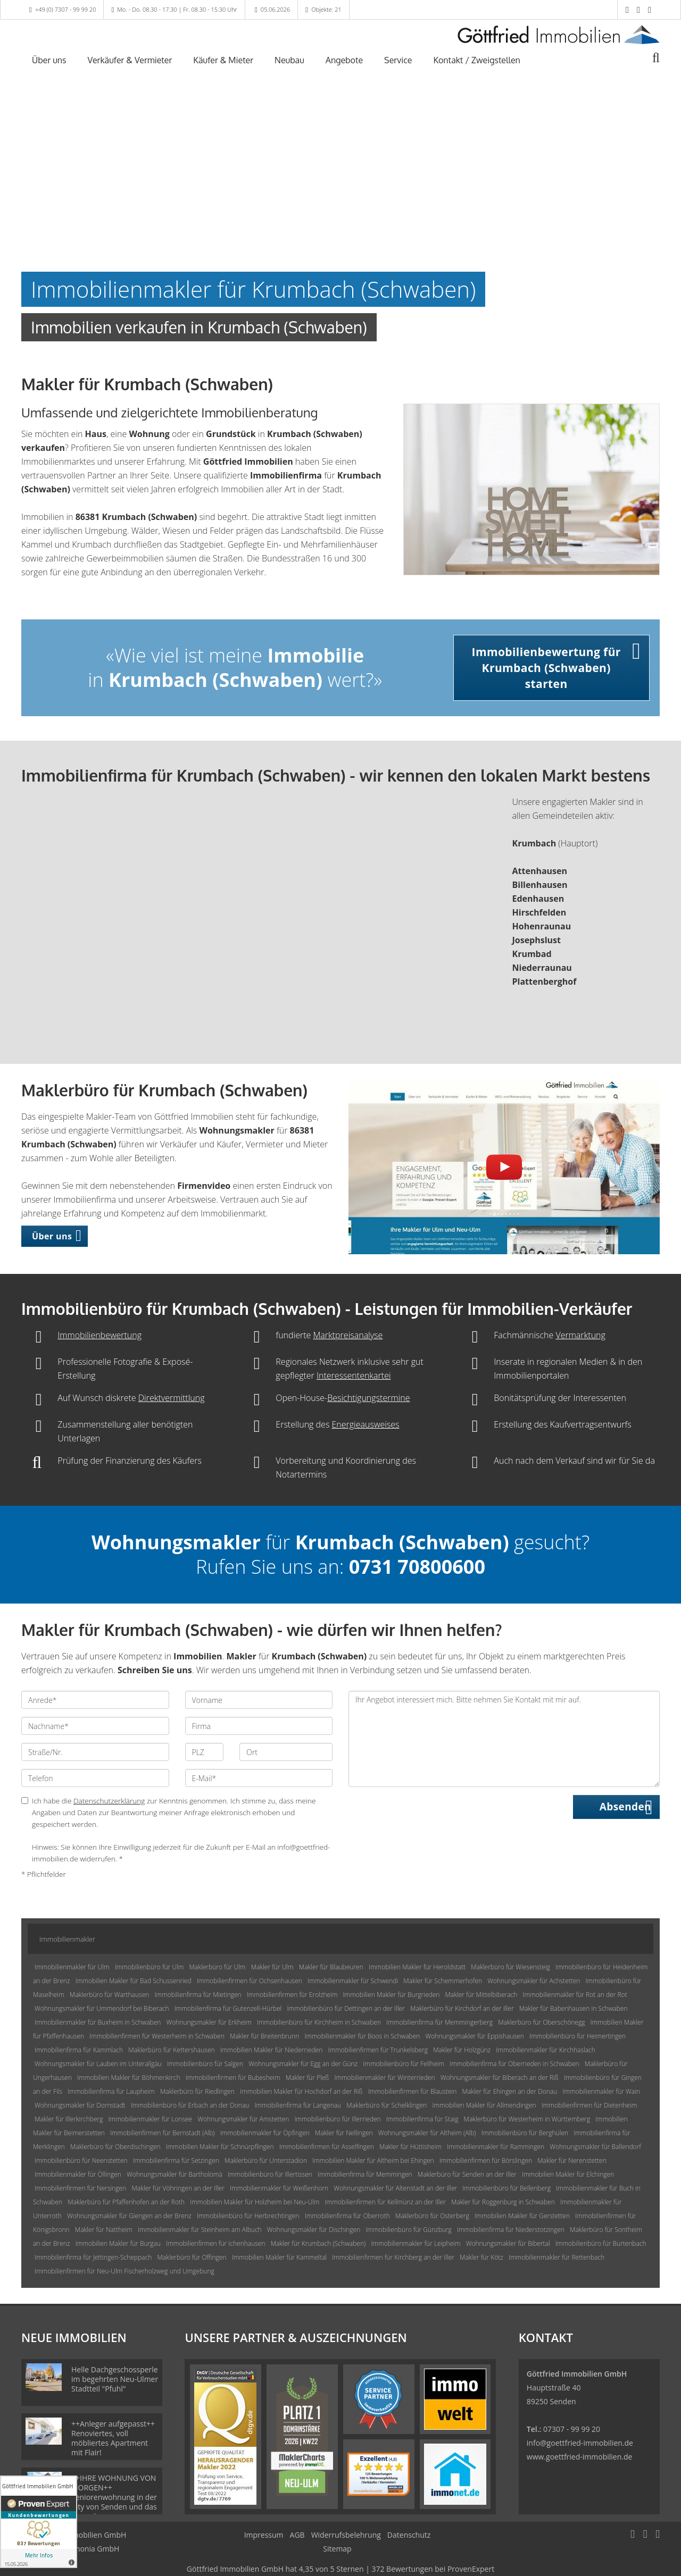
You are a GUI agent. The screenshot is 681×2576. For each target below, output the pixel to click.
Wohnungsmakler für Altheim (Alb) (427, 2132)
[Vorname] (259, 1700)
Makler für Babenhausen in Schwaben (573, 2008)
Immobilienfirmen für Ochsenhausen (249, 1980)
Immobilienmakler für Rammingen (495, 2146)
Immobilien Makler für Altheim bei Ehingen (373, 2160)
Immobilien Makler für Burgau (118, 2243)
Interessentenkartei (354, 1375)
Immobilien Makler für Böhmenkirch (128, 2077)
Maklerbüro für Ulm (217, 1966)
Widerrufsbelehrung (346, 2535)
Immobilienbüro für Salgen (205, 2063)
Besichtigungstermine (368, 1398)
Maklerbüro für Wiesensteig (510, 1966)
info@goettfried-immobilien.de (580, 2443)
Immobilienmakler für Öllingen (78, 2174)
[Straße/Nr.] (95, 1752)
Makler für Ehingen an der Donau (510, 2091)
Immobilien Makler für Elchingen (568, 2174)
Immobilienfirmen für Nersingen (80, 2188)
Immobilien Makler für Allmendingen (484, 2105)
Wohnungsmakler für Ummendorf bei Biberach (102, 2008)
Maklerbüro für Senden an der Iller (467, 2174)
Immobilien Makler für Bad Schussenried (134, 1980)
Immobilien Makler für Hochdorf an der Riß (301, 2091)
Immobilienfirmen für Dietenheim (589, 2105)
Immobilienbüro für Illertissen (270, 2174)
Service (398, 60)
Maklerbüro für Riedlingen (197, 2091)
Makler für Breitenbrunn (264, 2036)
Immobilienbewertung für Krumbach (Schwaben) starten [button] (546, 667)
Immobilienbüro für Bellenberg (506, 2188)
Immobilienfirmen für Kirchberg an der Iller (393, 2257)
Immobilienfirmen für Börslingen (485, 2160)
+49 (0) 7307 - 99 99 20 (65, 9)
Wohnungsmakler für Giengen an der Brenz (129, 2215)
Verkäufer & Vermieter (130, 60)
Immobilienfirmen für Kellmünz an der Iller (385, 2201)
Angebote (344, 60)
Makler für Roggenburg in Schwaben (503, 2201)
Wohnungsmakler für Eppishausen (475, 2036)
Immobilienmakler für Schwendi (353, 1980)
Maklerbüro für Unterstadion (266, 2160)
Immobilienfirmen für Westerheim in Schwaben (156, 2036)
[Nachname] (95, 1726)
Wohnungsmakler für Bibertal (508, 2243)
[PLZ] (204, 1752)
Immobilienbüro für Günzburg (409, 2229)
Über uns (49, 60)
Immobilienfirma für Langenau (298, 2105)
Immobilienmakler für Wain (601, 2091)
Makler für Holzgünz (462, 2049)
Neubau (289, 60)
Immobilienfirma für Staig (422, 2119)
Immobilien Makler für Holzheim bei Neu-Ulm (254, 2201)
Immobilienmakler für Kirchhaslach (545, 2049)
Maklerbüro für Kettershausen (171, 2049)
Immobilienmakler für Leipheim (415, 2243)
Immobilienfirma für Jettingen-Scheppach (93, 2257)
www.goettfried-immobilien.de (580, 2457)
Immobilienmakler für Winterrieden (384, 2077)
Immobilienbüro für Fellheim (403, 2063)
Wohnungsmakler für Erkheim (208, 2022)
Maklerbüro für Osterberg (432, 2215)
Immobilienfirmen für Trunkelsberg (378, 2049)
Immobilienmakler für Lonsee (151, 2119)
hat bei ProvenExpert (340, 2569)
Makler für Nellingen (343, 2132)
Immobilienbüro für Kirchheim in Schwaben (319, 2022)
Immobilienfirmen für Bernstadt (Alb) (162, 2132)
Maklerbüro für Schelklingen (386, 2105)
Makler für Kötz (481, 2257)
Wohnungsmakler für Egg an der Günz (303, 2063)
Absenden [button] (625, 1807)
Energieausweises (366, 1424)
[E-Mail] (259, 1778)
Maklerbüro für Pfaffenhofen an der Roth (126, 2201)
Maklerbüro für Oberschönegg (541, 2022)
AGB (297, 2535)
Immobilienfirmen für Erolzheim (292, 1994)
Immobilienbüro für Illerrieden (337, 2119)
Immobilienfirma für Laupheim (111, 2091)
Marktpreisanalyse (348, 1335)
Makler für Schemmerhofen (442, 1980)
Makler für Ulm (272, 1966)
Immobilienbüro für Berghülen (524, 2132)
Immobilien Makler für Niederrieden (271, 2049)
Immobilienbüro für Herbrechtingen (248, 2215)
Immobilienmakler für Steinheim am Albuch (200, 2229)
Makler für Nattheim (103, 2229)
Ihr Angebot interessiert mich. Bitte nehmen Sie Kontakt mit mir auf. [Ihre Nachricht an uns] (504, 1739)
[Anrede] (95, 1700)
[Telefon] (95, 1778)
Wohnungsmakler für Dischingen (314, 2229)
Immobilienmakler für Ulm (72, 1966)
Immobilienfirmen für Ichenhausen (215, 2243)
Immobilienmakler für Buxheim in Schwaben (98, 2022)
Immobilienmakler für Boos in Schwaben (362, 2036)
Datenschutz (408, 2535)
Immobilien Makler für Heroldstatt (417, 1966)
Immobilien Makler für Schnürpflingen (220, 2146)
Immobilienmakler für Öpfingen (265, 2132)
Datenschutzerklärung (109, 1800)
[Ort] (286, 1752)
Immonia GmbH (92, 2549)
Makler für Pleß (307, 2077)
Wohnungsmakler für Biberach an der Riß (500, 2077)
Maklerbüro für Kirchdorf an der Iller (462, 2008)
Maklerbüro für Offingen (191, 2257)
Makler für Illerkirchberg (69, 2119)
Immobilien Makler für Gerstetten (522, 2215)
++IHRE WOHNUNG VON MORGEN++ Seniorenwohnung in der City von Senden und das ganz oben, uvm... (114, 2497)
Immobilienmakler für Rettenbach (556, 2257)
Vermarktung (580, 1335)
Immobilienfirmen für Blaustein (412, 2091)
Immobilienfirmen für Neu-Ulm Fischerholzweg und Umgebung (124, 2271)
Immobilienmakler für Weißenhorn (279, 2188)
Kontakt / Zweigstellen (476, 60)
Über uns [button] (52, 1236)
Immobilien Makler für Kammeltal (279, 2257)
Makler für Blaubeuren (331, 1966)
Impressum (264, 2535)
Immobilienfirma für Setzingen (176, 2160)
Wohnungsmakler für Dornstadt (80, 2105)
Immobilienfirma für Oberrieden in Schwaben (514, 2063)
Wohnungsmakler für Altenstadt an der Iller (395, 2188)
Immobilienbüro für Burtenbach (600, 2243)
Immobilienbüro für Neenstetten (81, 2160)
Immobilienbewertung (99, 1335)
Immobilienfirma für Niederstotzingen (510, 2229)
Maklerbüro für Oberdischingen (115, 2146)
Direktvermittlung (171, 1398)
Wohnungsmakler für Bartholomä (174, 2174)
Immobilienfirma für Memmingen (365, 2174)
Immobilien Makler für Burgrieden (391, 1994)
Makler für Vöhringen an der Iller (177, 2188)
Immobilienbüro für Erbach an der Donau (190, 2105)
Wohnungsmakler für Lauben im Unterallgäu (98, 2063)
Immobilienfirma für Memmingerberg (439, 2022)
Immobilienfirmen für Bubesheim (233, 2077)
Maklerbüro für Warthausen (110, 1994)
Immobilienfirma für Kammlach (79, 2049)
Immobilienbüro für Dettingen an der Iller (345, 2008)
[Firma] (259, 1726)
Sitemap (337, 2549)
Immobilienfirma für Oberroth (347, 2215)
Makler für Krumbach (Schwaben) (318, 2243)
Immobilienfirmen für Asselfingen (326, 2146)
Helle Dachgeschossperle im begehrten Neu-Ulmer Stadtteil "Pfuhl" (114, 2379)
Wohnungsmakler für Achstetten (533, 1980)
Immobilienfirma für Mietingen (197, 1994)
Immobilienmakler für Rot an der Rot (575, 1994)
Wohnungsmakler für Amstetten (243, 2119)
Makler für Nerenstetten (572, 2160)
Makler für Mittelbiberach (481, 1994)
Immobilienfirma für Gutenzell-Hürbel (228, 2008)
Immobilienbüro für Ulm (149, 1966)
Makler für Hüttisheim (410, 2146)
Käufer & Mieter (223, 60)
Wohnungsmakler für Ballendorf (595, 2146)
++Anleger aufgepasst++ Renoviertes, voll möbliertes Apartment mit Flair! (113, 2438)
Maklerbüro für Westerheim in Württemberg (527, 2119)
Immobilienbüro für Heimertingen (577, 2036)
